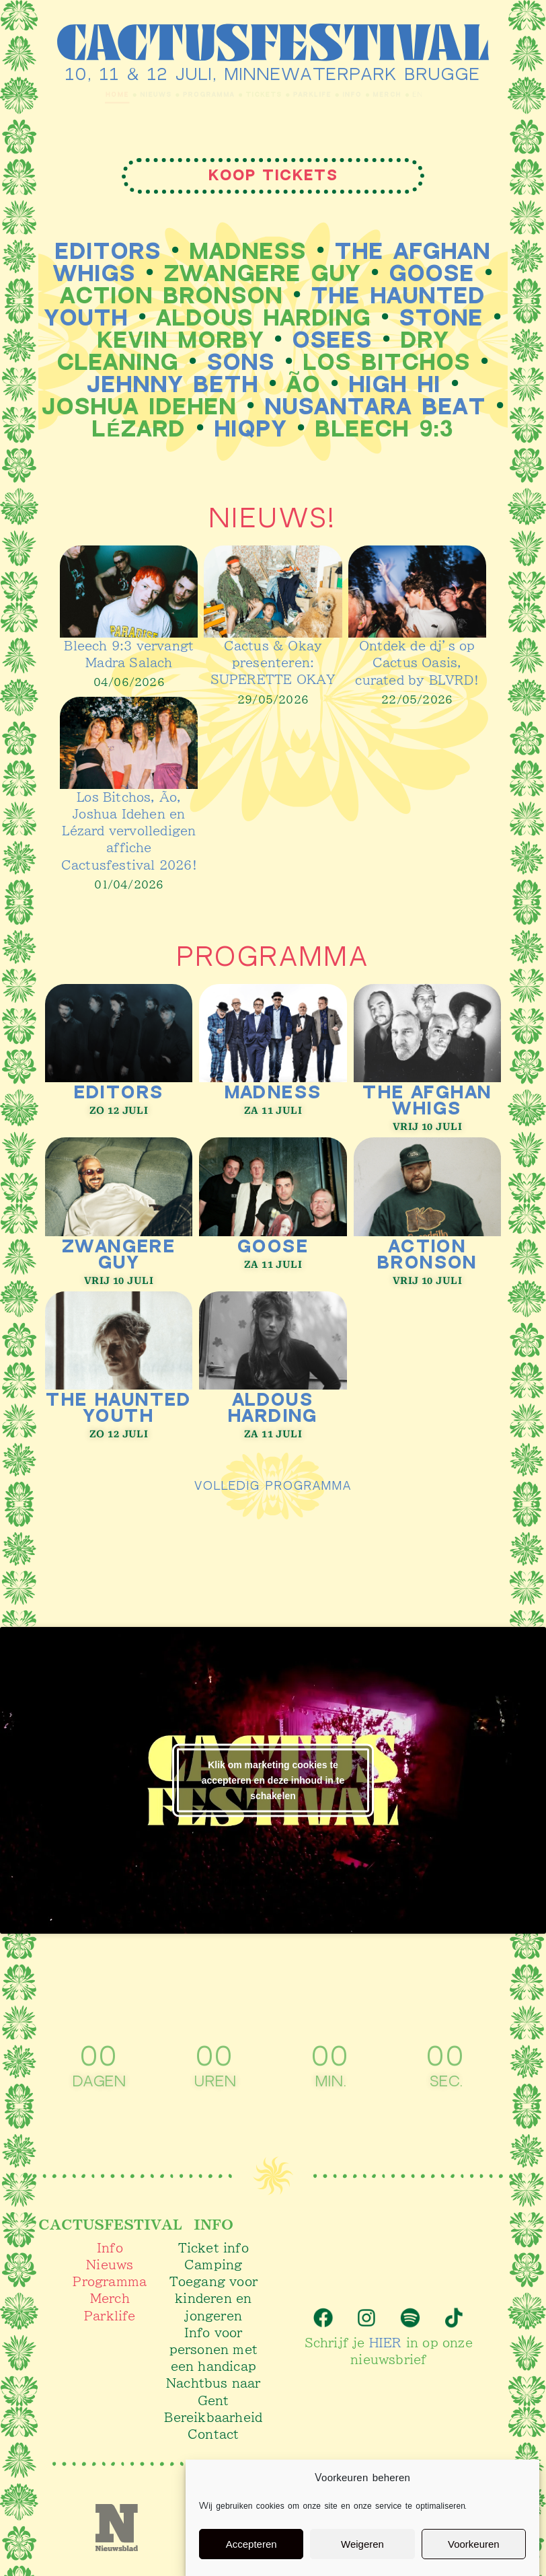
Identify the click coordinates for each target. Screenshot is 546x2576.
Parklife (332, 94)
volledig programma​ (272, 1484)
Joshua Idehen (139, 407)
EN (493, 95)
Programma (174, 94)
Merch (447, 94)
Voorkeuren (474, 2544)
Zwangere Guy (262, 274)
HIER (385, 2337)
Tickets (258, 94)
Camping (213, 2264)
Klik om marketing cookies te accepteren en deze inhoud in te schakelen (273, 1779)
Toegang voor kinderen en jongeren (213, 2297)
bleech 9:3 (384, 429)
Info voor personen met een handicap (213, 2349)
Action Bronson (172, 296)
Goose (432, 274)
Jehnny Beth (173, 385)
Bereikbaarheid (213, 2416)
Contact (213, 2433)
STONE (441, 318)
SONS (241, 363)
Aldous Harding (264, 318)
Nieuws (94, 94)
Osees (332, 340)
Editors (108, 252)
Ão (304, 385)
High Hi (395, 385)
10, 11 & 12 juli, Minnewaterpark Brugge (273, 75)
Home (35, 94)
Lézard (139, 429)
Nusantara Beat (375, 407)
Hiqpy (250, 429)
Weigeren (362, 2544)
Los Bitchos (387, 363)
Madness (248, 252)
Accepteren (251, 2544)
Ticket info (213, 2247)
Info (393, 94)
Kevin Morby (181, 340)
